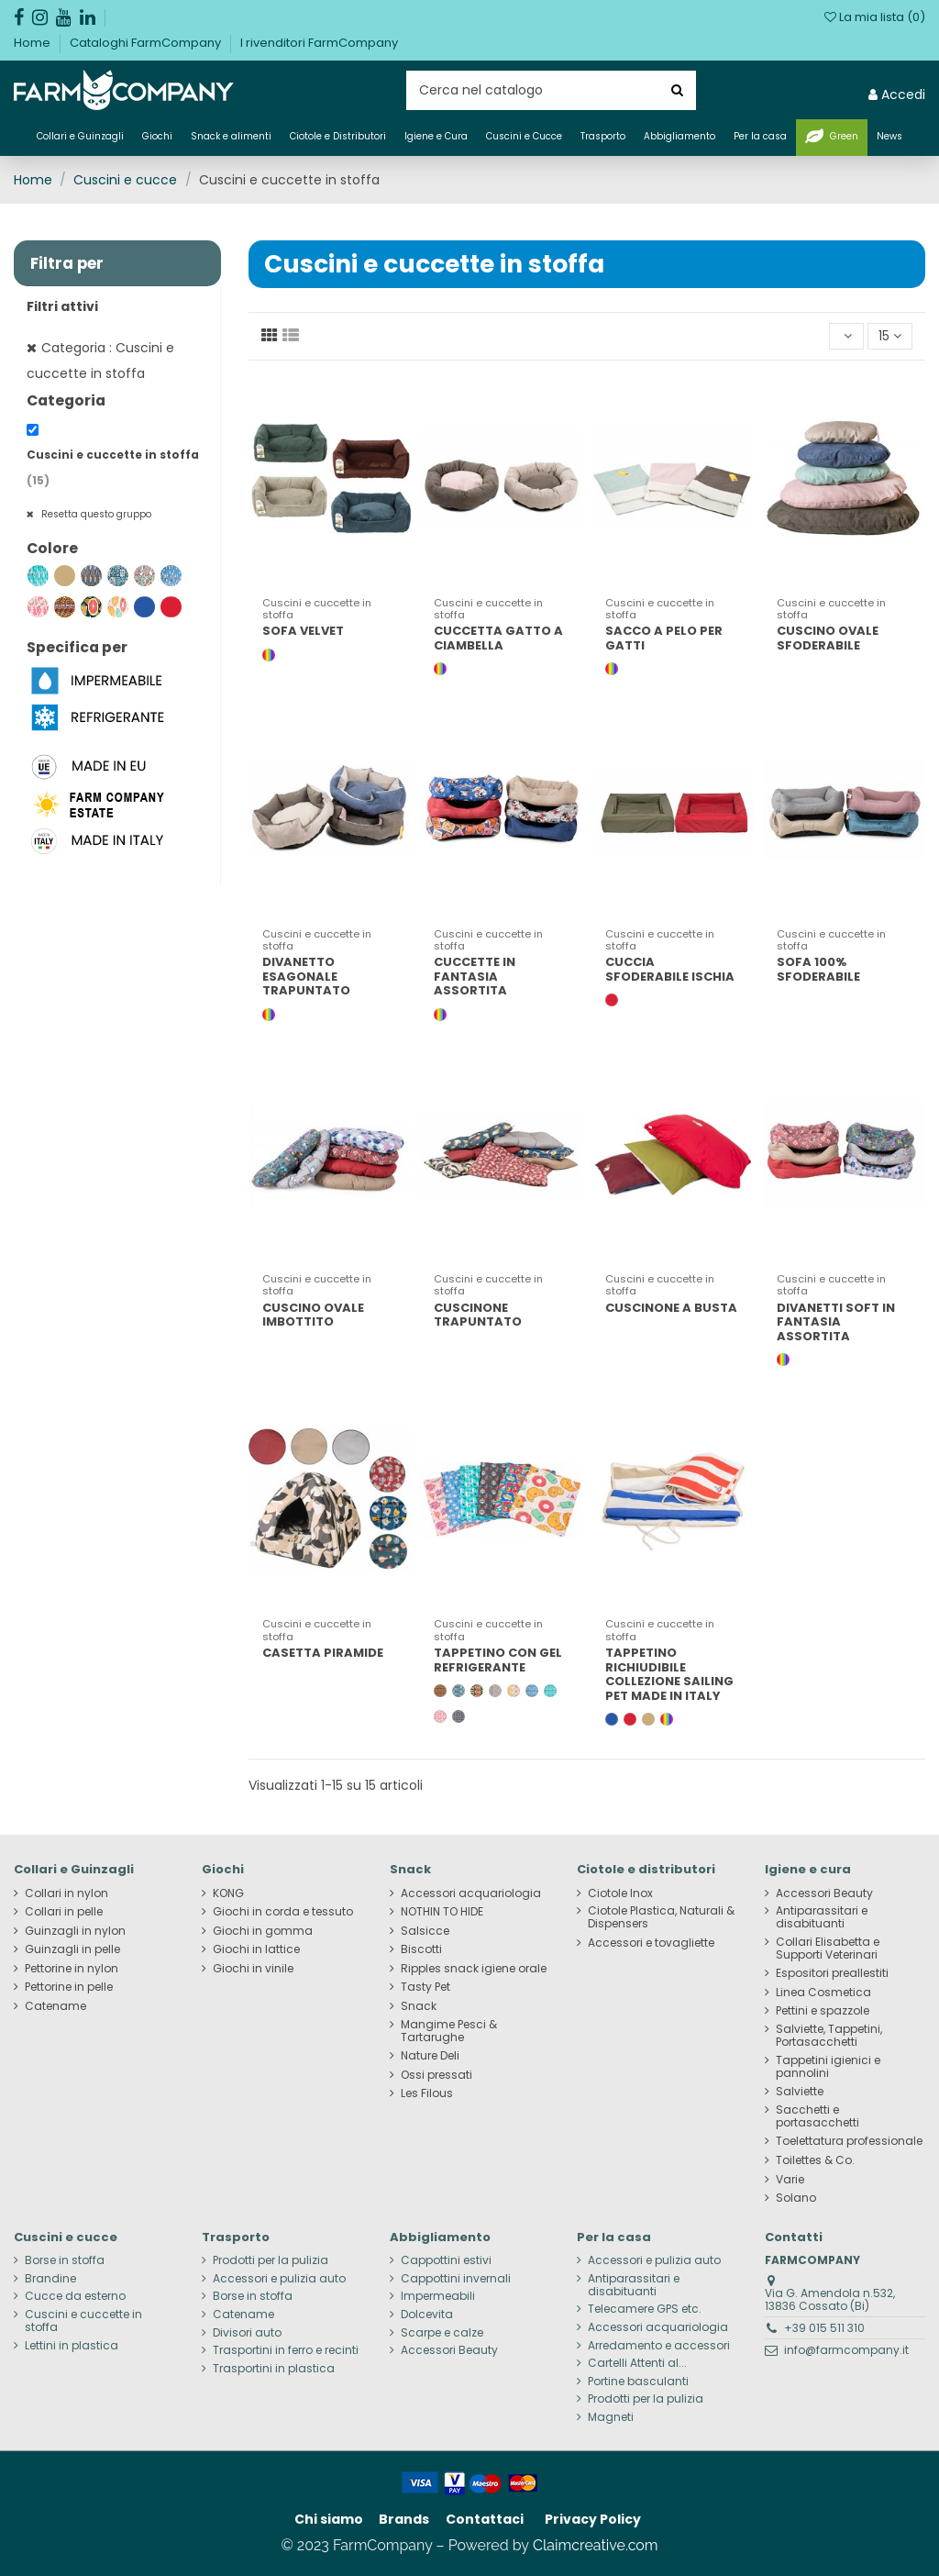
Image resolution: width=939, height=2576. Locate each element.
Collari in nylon (66, 1893)
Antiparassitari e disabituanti (821, 1917)
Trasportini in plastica (274, 2368)
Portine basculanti (638, 2381)
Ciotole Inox (620, 1893)
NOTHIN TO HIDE (442, 1911)
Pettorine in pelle (69, 1987)
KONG (228, 1893)
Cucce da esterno (75, 2296)
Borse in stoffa (65, 2260)
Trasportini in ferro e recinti (286, 2350)
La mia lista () (874, 17)
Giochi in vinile (253, 1968)
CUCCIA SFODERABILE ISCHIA (670, 969)
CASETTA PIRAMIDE (322, 1652)
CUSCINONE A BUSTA (671, 1307)
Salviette (799, 2091)
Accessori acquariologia (471, 1893)
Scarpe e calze (442, 2332)
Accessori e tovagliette (651, 1943)
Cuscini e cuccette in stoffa (83, 2321)
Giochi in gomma (263, 1931)
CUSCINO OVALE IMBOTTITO (313, 1315)
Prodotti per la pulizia (270, 2260)
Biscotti (421, 1949)
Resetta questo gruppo (95, 514)
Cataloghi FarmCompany (147, 42)
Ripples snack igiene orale (474, 1968)
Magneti (611, 2417)
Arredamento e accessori (659, 2345)
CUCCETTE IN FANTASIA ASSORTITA (474, 976)
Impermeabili (438, 2296)
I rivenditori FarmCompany (319, 42)
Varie (790, 2179)
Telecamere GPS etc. (644, 2309)
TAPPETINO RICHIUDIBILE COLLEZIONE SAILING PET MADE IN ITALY (669, 1674)
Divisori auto (247, 2332)
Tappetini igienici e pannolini (828, 2067)
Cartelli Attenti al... (637, 2363)
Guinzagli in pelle (72, 1949)
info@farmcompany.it (846, 2350)
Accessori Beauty (824, 1893)
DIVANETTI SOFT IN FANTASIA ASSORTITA (836, 1322)
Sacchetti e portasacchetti (817, 2116)
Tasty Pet (425, 1987)
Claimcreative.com (595, 2545)
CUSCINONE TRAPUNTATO (478, 1315)
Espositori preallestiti (832, 1973)
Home (33, 42)
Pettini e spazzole (822, 2010)
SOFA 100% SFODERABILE (818, 969)
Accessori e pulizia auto (279, 2278)
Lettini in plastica (71, 2345)
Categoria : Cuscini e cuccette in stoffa (100, 361)
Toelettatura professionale (849, 2141)
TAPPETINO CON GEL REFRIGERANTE (498, 1660)
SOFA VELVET (303, 630)
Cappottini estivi (446, 2260)
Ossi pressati (436, 2075)
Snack (418, 2006)
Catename (55, 2006)
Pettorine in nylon (71, 1968)
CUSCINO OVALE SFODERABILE (827, 638)
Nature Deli (430, 2055)
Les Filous (427, 2093)
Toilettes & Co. (815, 2160)
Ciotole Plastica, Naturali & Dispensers (661, 1917)
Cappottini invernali (456, 2278)
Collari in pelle (64, 1911)
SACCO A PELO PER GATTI (664, 638)
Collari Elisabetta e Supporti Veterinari (827, 1948)
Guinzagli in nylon (75, 1931)
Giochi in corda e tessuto (283, 1911)
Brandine (50, 2278)
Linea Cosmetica (823, 1992)
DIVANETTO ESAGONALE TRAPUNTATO (306, 976)
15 (889, 336)
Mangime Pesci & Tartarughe (449, 2031)
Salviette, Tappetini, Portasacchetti (829, 2036)
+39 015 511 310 (824, 2328)
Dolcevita (427, 2314)
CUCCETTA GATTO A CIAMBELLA (498, 638)
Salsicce (425, 1931)
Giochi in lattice (256, 1949)
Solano (796, 2198)
